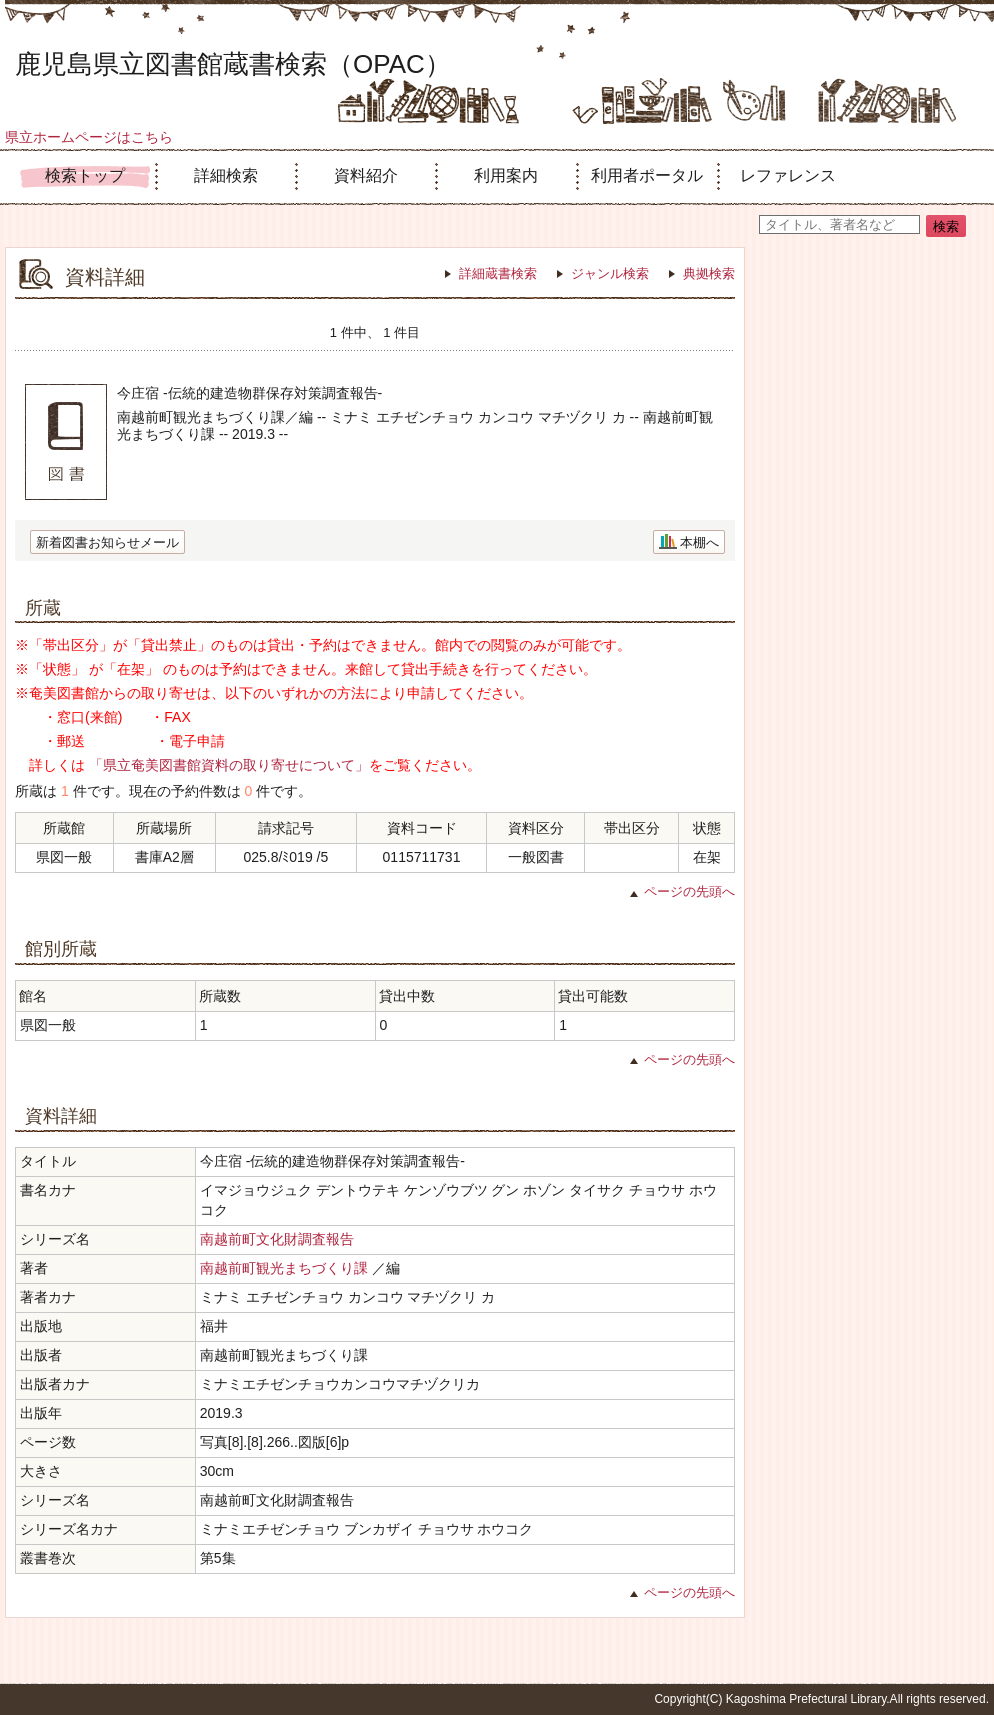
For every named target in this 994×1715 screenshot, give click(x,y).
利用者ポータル (647, 175)
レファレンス (788, 175)
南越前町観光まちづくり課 (284, 1268)
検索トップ (85, 175)
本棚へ (699, 542)
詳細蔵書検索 (498, 273)
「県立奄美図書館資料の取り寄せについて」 (229, 765)
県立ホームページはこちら (89, 137)
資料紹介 (366, 175)
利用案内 (506, 175)
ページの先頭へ (689, 891)
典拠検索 (709, 273)
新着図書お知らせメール (107, 542)
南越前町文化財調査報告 (277, 1239)
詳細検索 (226, 175)
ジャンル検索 (610, 273)
